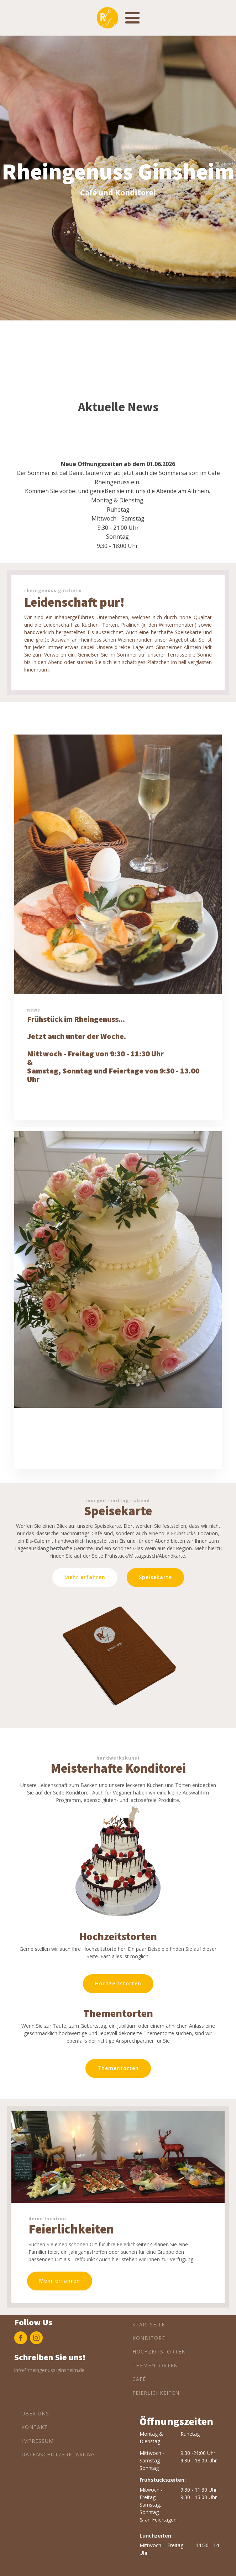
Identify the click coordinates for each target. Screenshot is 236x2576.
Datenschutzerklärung (58, 2454)
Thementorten (118, 2068)
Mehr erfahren (59, 2280)
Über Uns (35, 2413)
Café (139, 2379)
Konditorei (149, 2338)
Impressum (37, 2440)
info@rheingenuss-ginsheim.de (49, 2370)
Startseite (148, 2324)
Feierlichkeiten (155, 2392)
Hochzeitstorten (118, 1983)
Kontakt (34, 2427)
